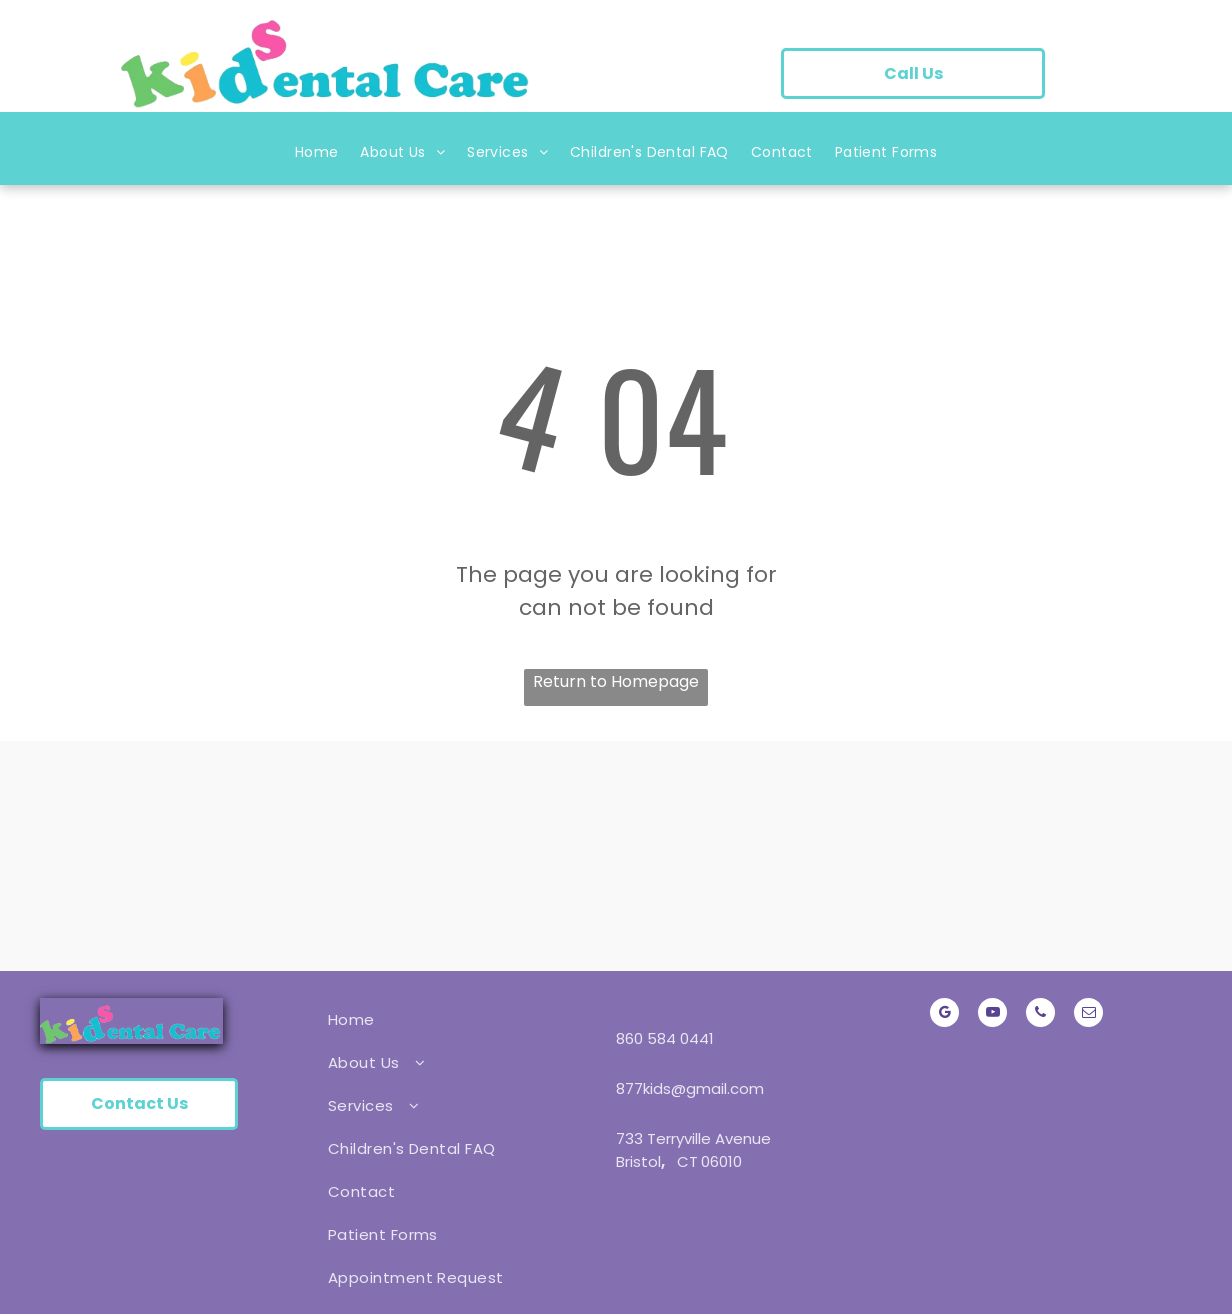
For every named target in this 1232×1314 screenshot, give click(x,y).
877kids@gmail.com (690, 1088)
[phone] (1040, 1015)
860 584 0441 (665, 1038)
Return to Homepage (616, 681)
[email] (1088, 1015)
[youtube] (992, 1015)
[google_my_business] (944, 1015)
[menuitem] (317, 156)
